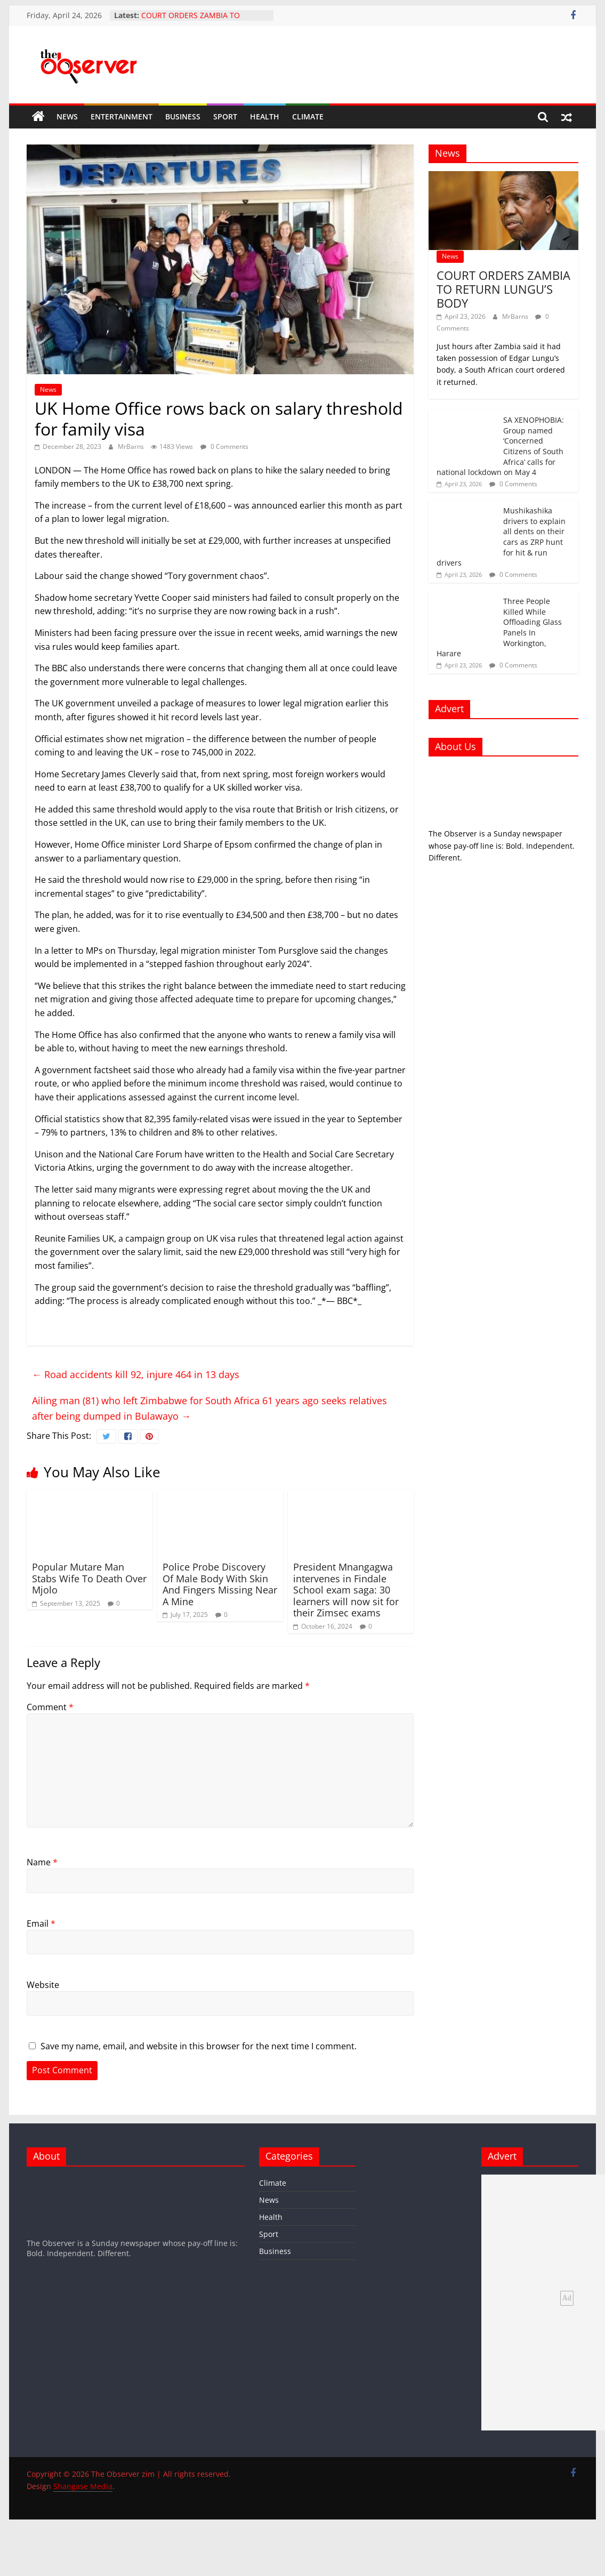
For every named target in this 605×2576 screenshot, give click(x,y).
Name (42, 1862)
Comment (50, 1707)
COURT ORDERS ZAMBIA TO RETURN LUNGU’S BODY (190, 20)
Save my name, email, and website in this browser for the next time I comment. (199, 2046)
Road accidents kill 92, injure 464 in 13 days (135, 1374)
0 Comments (224, 446)
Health (264, 116)
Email (41, 1923)
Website (43, 1985)
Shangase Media (82, 2486)
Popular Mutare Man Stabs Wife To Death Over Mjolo (89, 1578)
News (67, 116)
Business (182, 116)
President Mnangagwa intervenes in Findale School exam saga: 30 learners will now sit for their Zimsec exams (346, 1589)
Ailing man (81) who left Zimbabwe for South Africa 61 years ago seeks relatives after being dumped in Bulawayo (209, 1408)
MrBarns (132, 446)
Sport (225, 116)
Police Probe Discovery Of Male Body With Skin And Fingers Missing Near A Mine (220, 1584)
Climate (308, 116)
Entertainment (121, 116)
